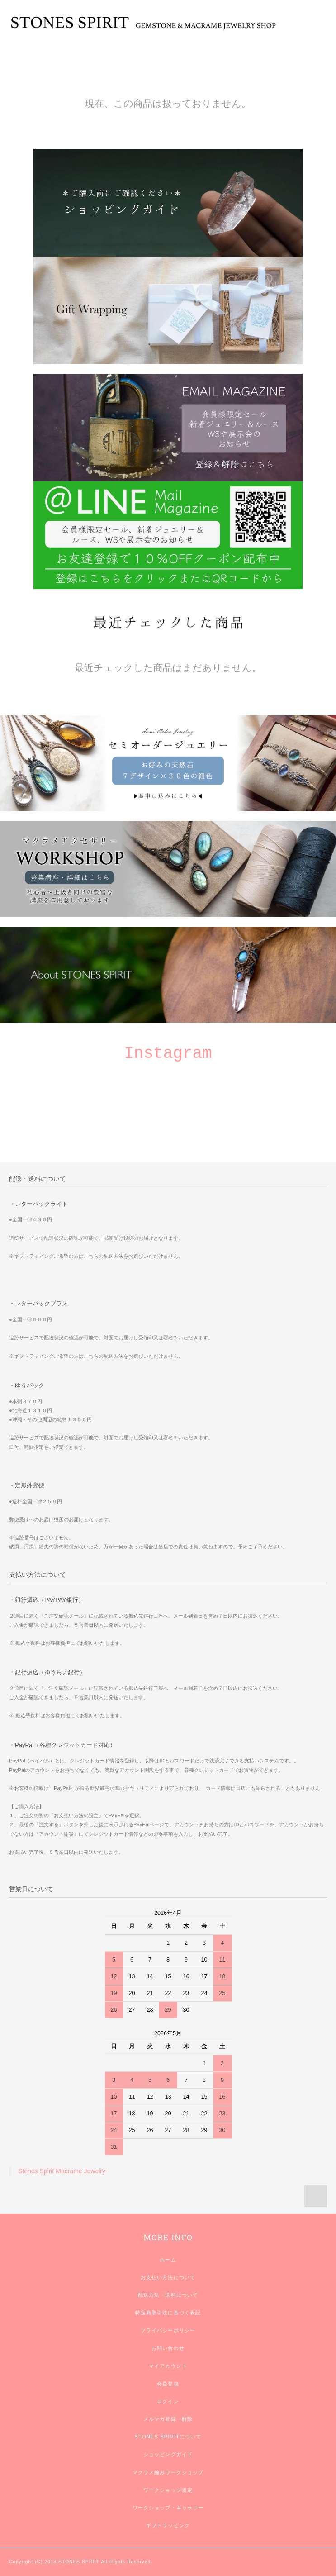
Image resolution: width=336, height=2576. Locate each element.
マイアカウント (168, 2366)
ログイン (168, 2401)
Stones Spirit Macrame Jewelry (61, 2171)
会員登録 (168, 2383)
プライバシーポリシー (168, 2330)
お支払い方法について (168, 2277)
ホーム (168, 2259)
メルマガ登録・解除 (168, 2419)
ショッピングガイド (168, 2454)
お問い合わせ (168, 2348)
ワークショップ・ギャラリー (168, 2507)
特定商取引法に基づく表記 (168, 2312)
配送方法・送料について (168, 2295)
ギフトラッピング (168, 2525)
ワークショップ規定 (168, 2490)
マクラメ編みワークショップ (168, 2472)
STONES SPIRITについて (167, 2436)
